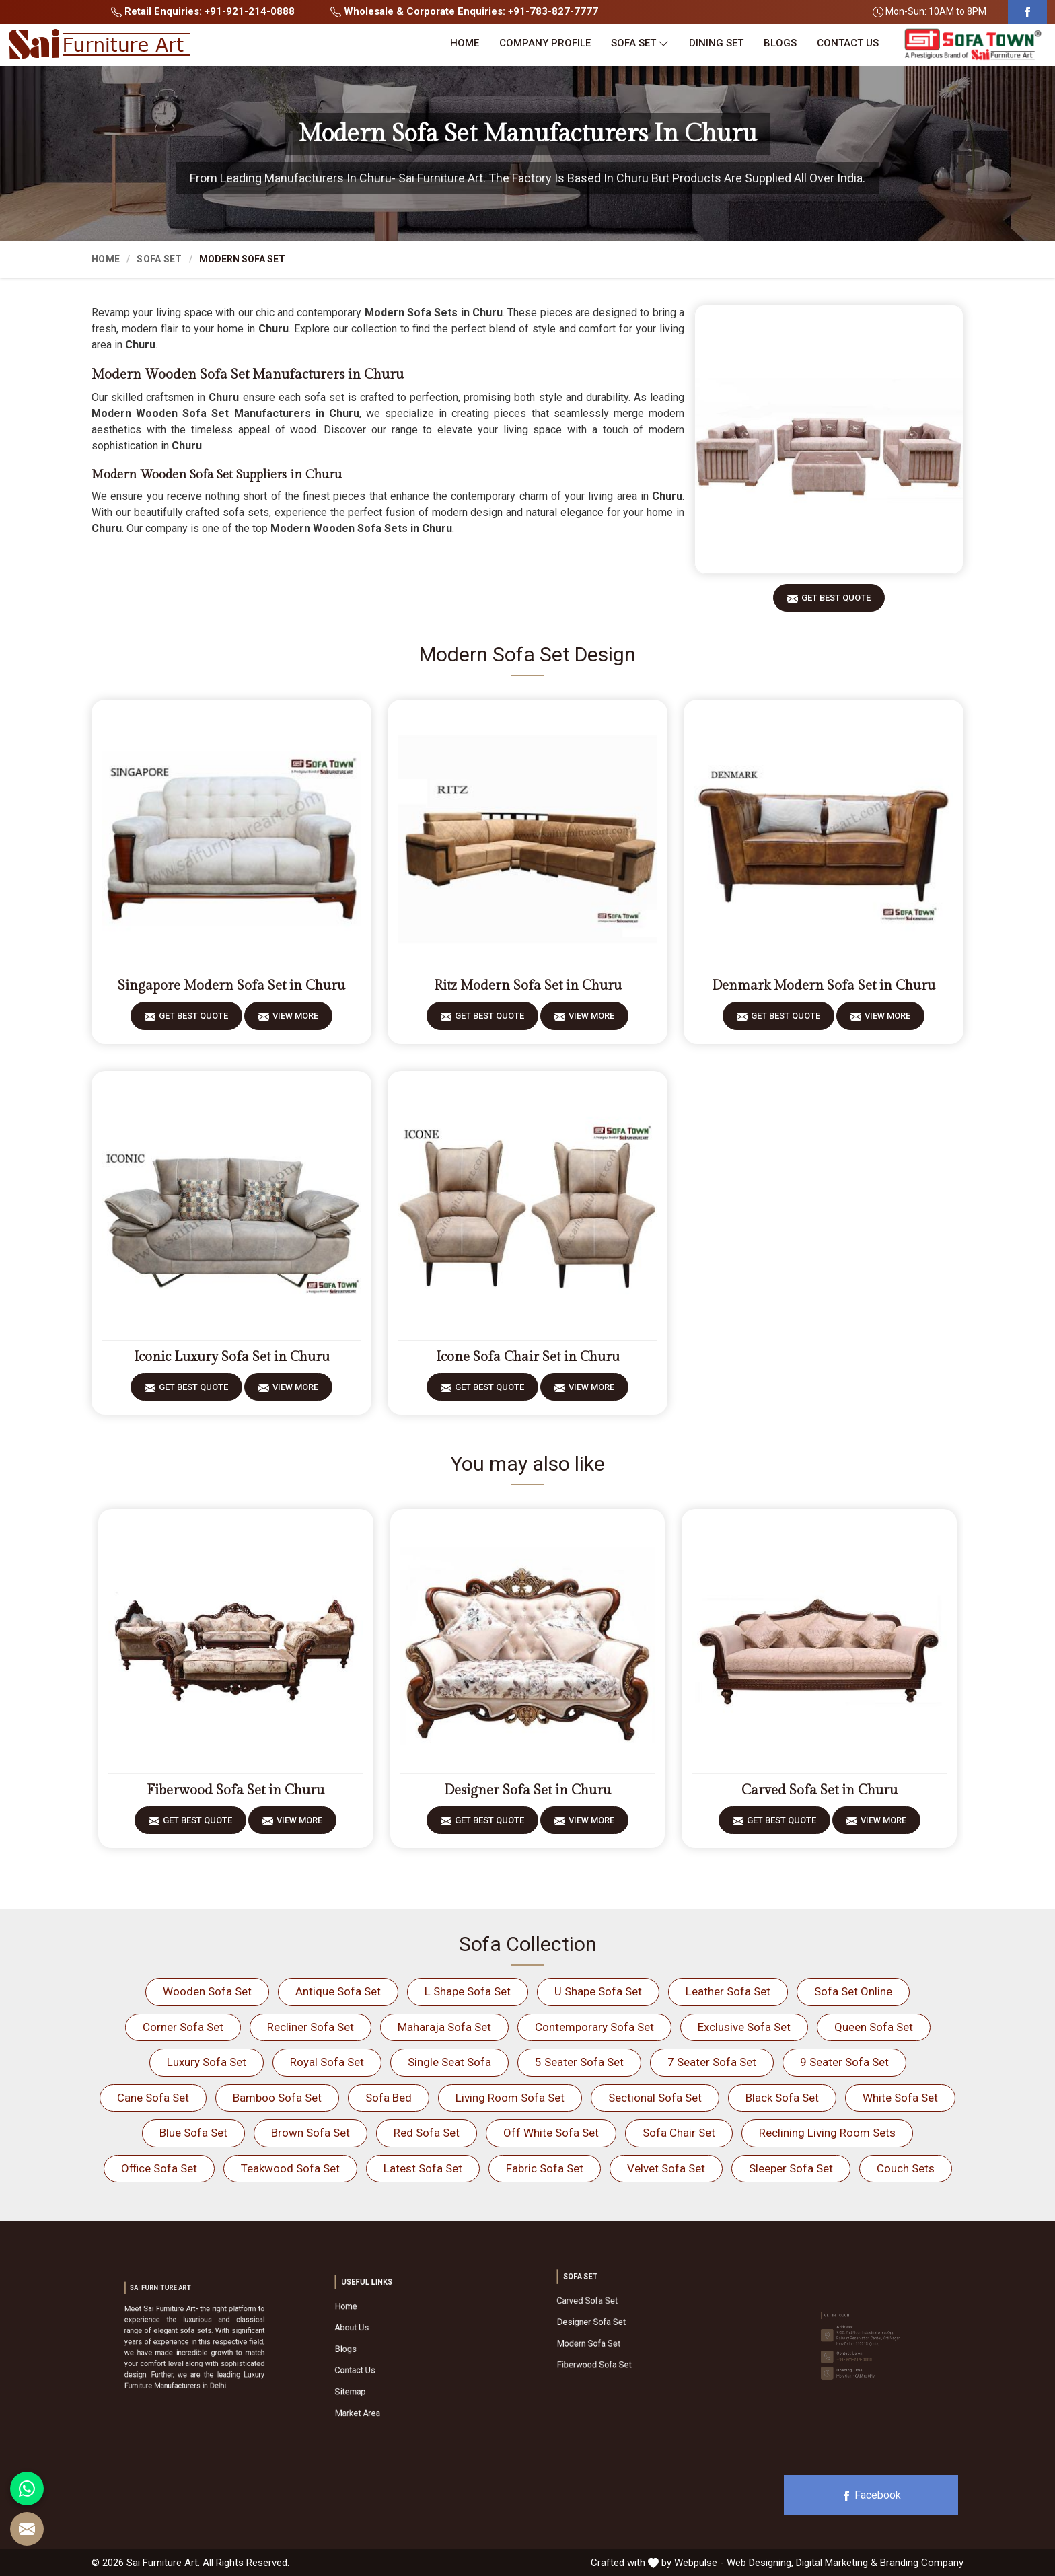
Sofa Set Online (853, 1991)
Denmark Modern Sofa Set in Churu (823, 986)
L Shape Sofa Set (468, 1991)
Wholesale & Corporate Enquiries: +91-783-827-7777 (464, 11)
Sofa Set (640, 43)
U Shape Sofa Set (598, 1991)
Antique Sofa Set (338, 1991)
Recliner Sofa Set (310, 2027)
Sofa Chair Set (679, 2132)
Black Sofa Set (782, 2097)
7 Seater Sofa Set (711, 2062)
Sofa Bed (388, 2097)
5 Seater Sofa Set (579, 2062)
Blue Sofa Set (193, 2132)
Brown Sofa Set (310, 2132)
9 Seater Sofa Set (844, 2062)
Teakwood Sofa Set (290, 2168)
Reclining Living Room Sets (827, 2132)
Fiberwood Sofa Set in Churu (235, 1790)
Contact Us (848, 43)
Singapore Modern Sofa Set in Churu (231, 986)
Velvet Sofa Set (666, 2168)
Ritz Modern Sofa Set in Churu (528, 986)
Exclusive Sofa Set (744, 2027)
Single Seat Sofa (449, 2062)
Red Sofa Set (427, 2132)
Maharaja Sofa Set (444, 2027)
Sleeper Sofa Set (791, 2168)
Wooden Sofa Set (207, 1991)
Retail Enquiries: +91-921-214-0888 (203, 11)
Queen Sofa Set (873, 2027)
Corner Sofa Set (183, 2027)
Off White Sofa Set (551, 2132)
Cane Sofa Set (153, 2097)
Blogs (780, 43)
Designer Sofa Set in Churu (527, 1790)
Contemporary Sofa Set (594, 2027)
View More (295, 1020)
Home (464, 43)
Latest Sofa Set (423, 2168)
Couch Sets (906, 2168)
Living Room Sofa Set (510, 2097)
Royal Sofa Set (327, 2062)
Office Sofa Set (159, 2168)
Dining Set (716, 43)
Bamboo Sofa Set (277, 2097)
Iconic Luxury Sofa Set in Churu (232, 1357)
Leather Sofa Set (728, 1991)
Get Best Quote (836, 602)
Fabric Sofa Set (544, 2168)
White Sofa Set (900, 2097)
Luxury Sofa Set (206, 2062)
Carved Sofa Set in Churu (819, 1790)
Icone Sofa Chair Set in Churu (528, 1357)
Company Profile (545, 43)
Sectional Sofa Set (655, 2097)
